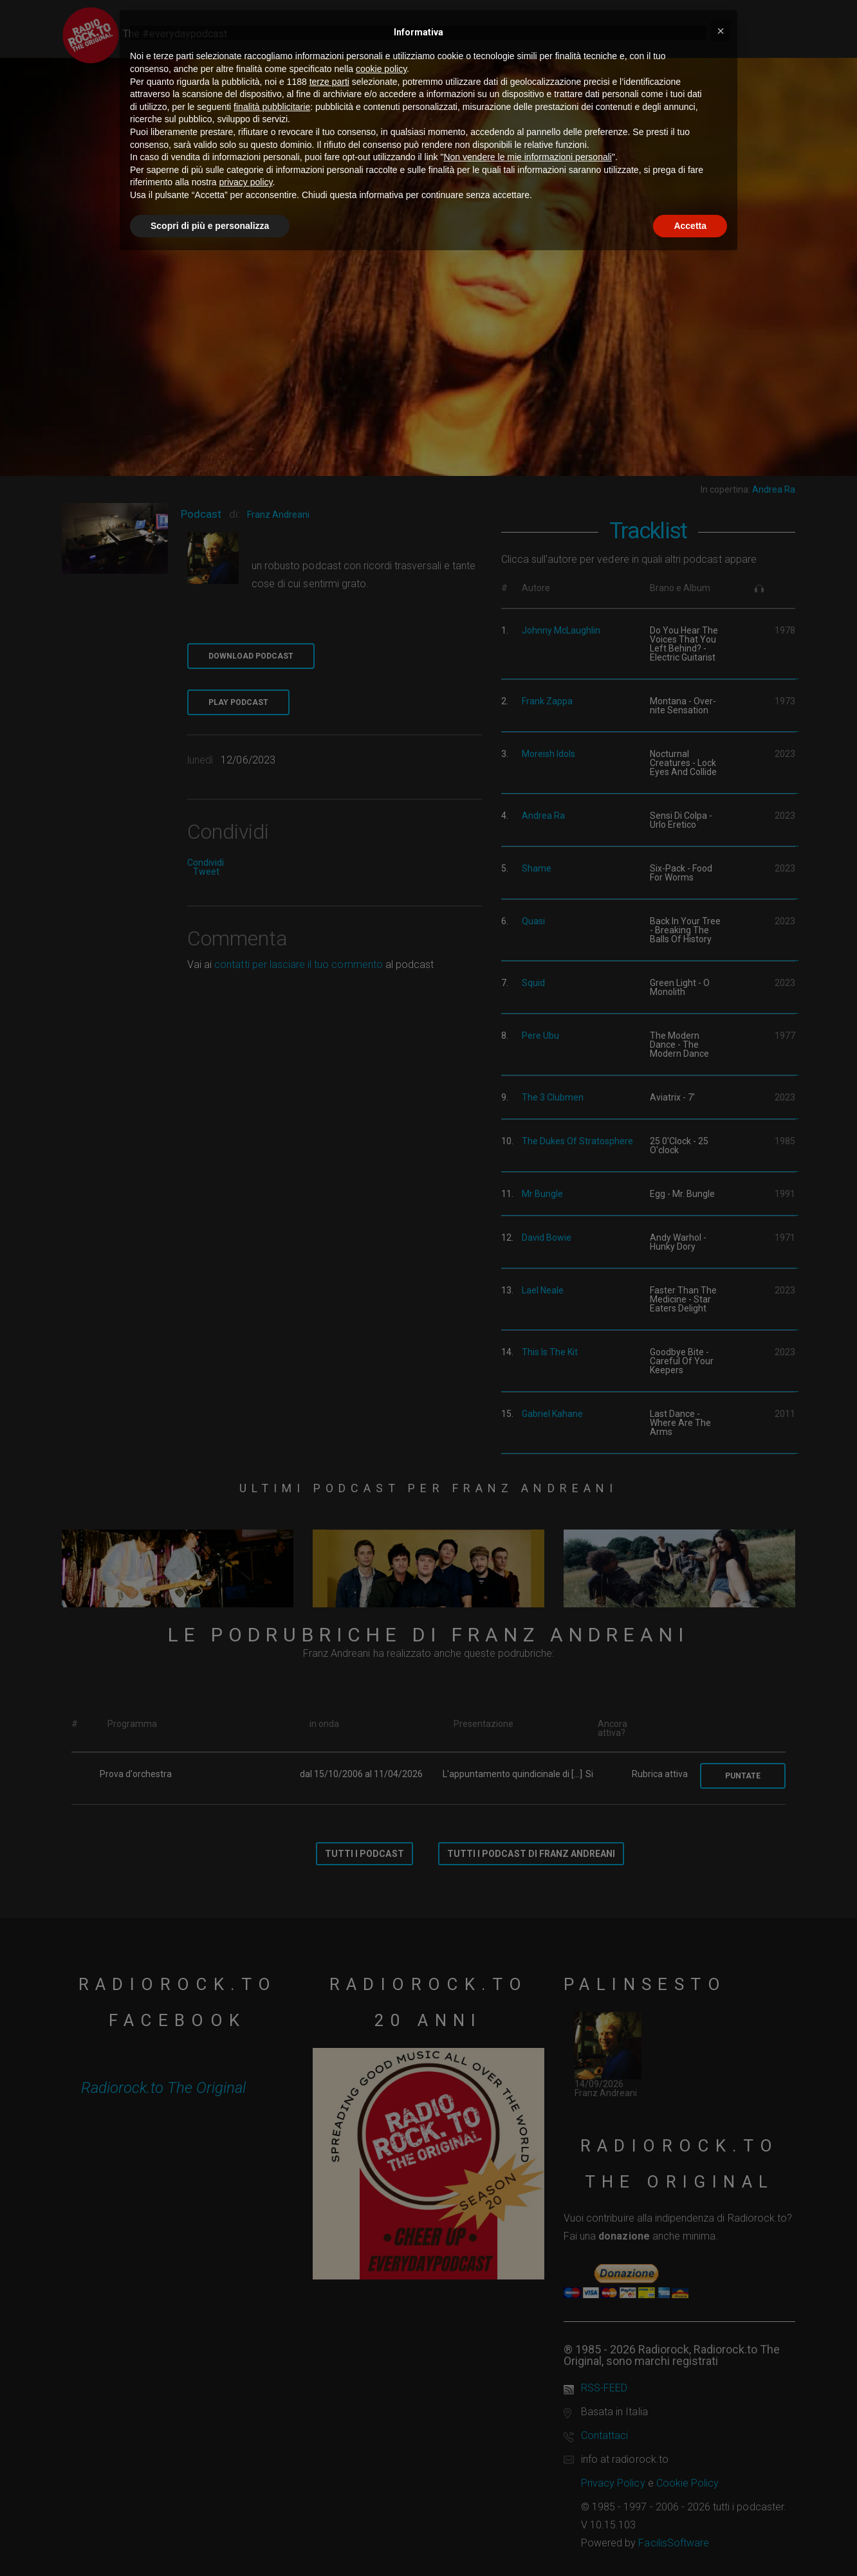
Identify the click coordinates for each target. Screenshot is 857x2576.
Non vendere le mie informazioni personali (527, 157)
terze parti (329, 82)
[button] (720, 31)
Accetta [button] (690, 226)
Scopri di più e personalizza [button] (210, 226)
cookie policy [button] (381, 69)
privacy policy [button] (246, 182)
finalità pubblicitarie (272, 107)
